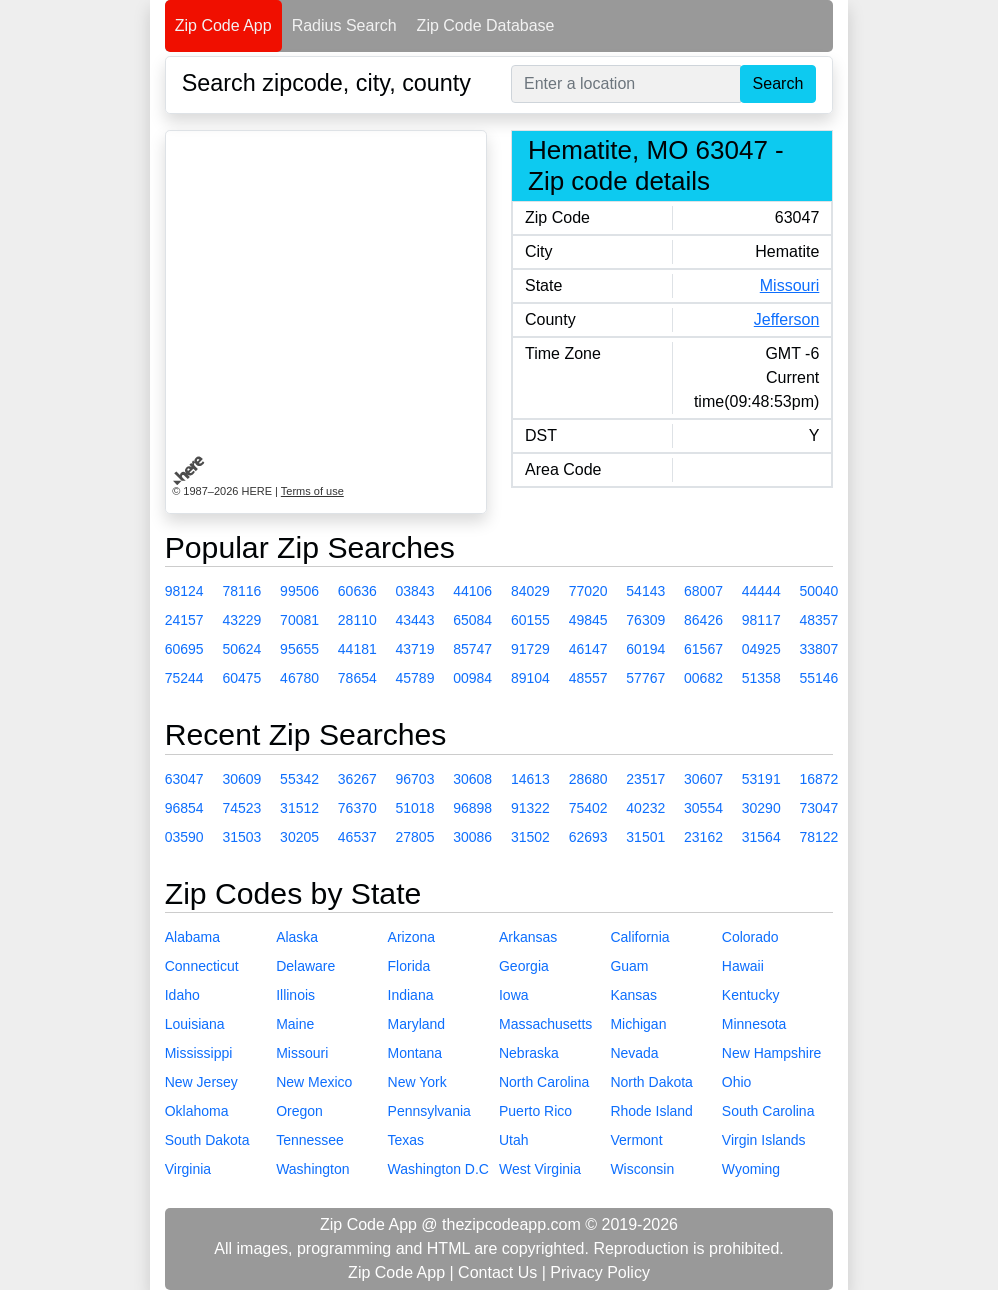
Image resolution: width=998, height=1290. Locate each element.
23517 (645, 779)
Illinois (295, 995)
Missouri (790, 285)
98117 (761, 620)
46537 (357, 837)
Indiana (411, 995)
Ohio (737, 1082)
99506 (299, 591)
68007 (703, 591)
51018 (415, 808)
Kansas (633, 995)
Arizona (411, 937)
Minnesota (754, 1024)
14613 (530, 779)
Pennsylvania (429, 1111)
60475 (241, 678)
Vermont (636, 1140)
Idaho (182, 995)
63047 (184, 779)
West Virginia (540, 1169)
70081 (299, 620)
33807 (818, 649)
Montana (415, 1053)
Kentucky (751, 995)
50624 (241, 649)
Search (778, 83)
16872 (818, 779)
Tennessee (310, 1140)
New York (417, 1082)
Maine (295, 1024)
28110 (357, 620)
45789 (415, 678)
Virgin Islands (764, 1140)
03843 (415, 591)
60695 (184, 649)
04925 (761, 649)
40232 (645, 808)
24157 (184, 620)
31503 (241, 837)
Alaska (297, 937)
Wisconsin (642, 1169)
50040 (818, 591)
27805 (415, 837)
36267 (357, 779)
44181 (357, 649)
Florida (409, 966)
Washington (312, 1169)
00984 (472, 678)
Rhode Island (651, 1111)
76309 (645, 620)
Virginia (188, 1169)
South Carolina (768, 1111)
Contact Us (497, 1272)
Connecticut (202, 966)
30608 (472, 779)
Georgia (524, 966)
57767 (645, 678)
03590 (184, 837)
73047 (818, 808)
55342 (299, 779)
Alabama (192, 937)
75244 (184, 678)
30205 (299, 837)
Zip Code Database (486, 25)
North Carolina (544, 1082)
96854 (184, 808)
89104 (530, 678)
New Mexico (314, 1082)
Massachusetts (545, 1024)
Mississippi (199, 1053)
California (639, 937)
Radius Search (344, 25)
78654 (357, 678)
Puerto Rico (535, 1111)
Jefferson (787, 319)
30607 (703, 779)
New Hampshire (772, 1053)
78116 (241, 591)
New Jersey (201, 1082)
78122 (818, 837)
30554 (703, 808)
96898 (472, 808)
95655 (299, 649)
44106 (472, 591)
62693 (588, 837)
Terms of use (312, 491)
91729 (530, 649)
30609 (241, 779)
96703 (415, 779)
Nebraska (529, 1053)
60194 (645, 649)
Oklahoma (197, 1111)
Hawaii (743, 966)
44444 (761, 591)
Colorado (750, 937)
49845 (588, 620)
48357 (818, 620)
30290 (761, 808)
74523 (241, 808)
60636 (357, 591)
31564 (761, 837)
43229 (241, 620)
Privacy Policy (600, 1272)
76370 (357, 808)
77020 (588, 591)
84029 (530, 591)
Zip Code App (223, 25)
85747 (472, 649)
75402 (588, 808)
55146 (818, 678)
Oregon (299, 1111)
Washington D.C (438, 1169)
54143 (645, 591)
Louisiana (195, 1024)
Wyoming (751, 1169)
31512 (299, 808)
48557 (588, 678)
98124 (184, 591)
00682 (703, 678)
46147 (588, 649)
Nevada (634, 1053)
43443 (415, 620)
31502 (530, 837)
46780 (299, 678)
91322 (530, 808)
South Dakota (207, 1140)
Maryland (417, 1024)
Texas (406, 1140)
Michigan (638, 1024)
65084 (472, 620)
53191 (761, 779)
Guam (629, 966)
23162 (703, 837)
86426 (703, 620)
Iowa (514, 995)
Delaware (305, 966)
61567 (703, 649)
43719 (415, 649)
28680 (588, 779)
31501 (645, 837)
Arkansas (528, 937)
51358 (761, 678)
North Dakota (651, 1082)
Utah (514, 1140)
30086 (472, 837)
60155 (530, 620)
